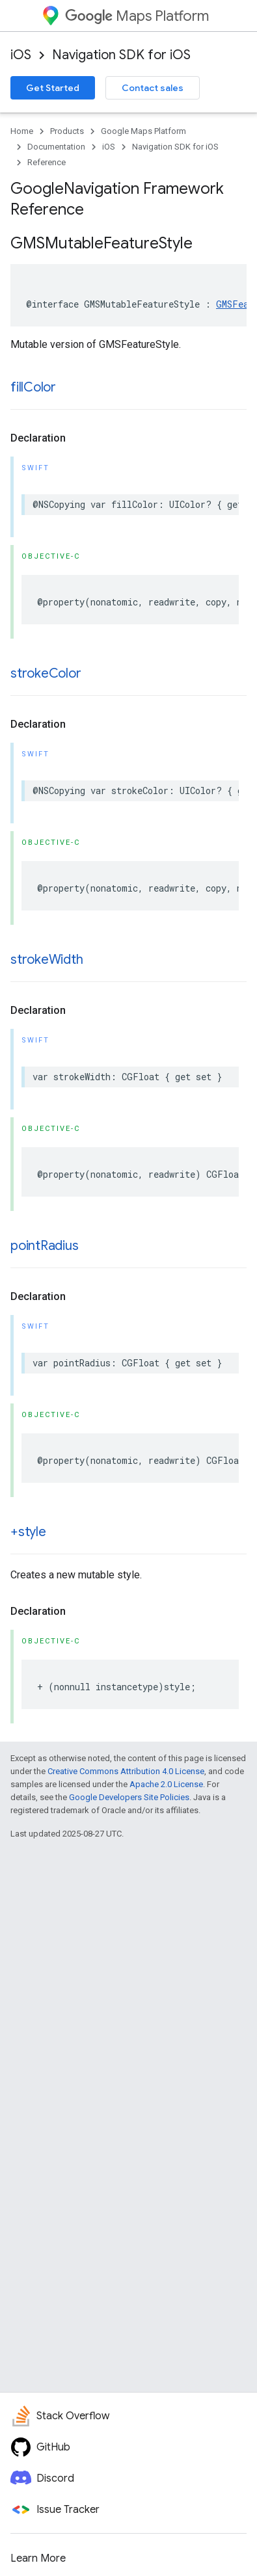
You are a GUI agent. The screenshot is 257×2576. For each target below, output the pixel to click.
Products (67, 131)
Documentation (56, 147)
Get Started (52, 88)
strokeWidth (46, 959)
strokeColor (45, 673)
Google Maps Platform (143, 131)
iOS (20, 55)
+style (28, 1532)
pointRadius (44, 1246)
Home (21, 131)
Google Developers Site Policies (129, 1797)
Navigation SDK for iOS (121, 55)
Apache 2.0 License (166, 1784)
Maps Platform (137, 16)
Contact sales (152, 88)
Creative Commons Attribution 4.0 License (125, 1771)
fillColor (33, 387)
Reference (46, 162)
